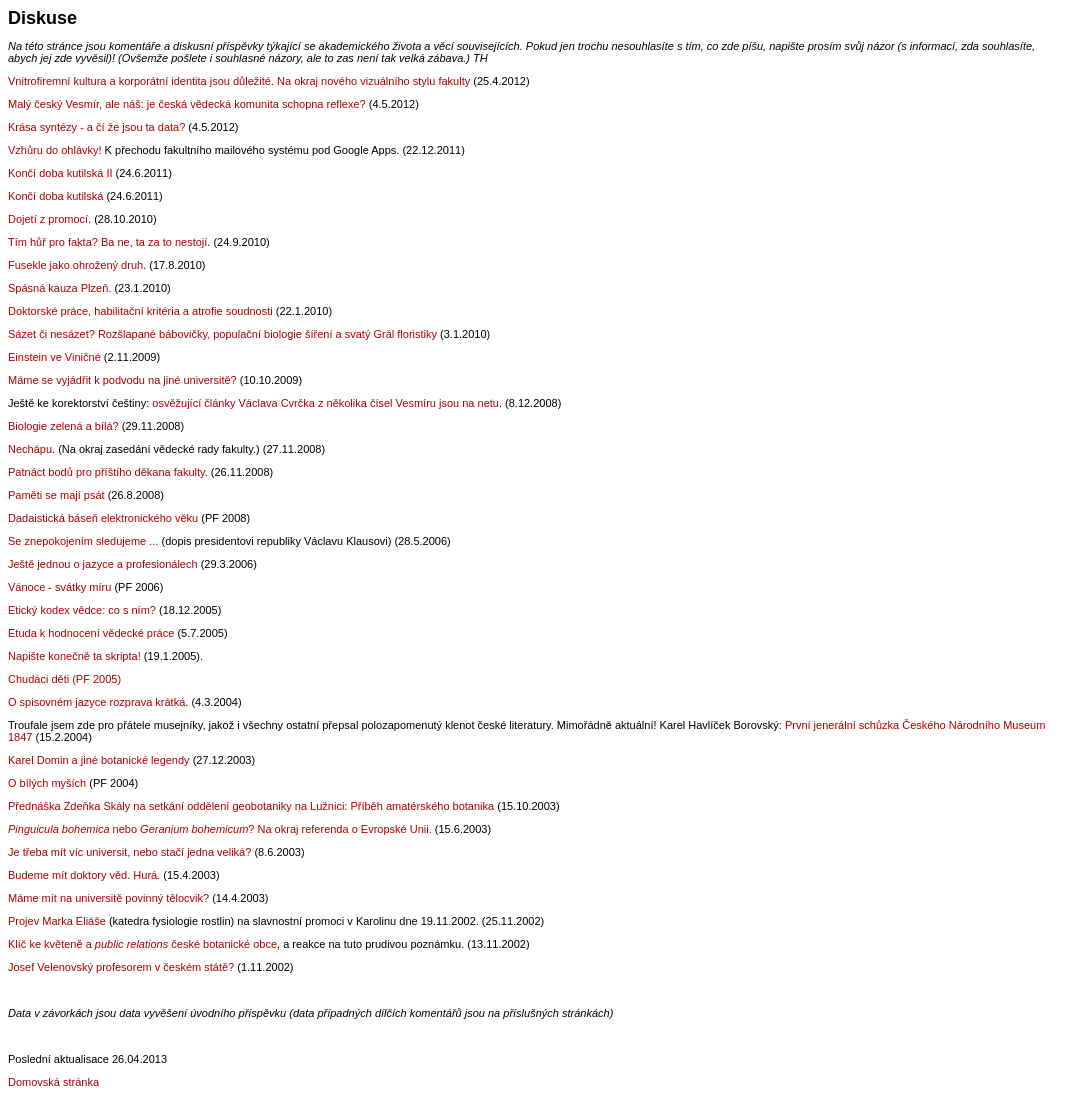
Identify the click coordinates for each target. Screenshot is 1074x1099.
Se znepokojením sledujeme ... (83, 541)
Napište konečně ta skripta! (74, 656)
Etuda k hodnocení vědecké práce (91, 633)
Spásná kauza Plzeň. (59, 288)
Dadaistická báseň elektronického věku (103, 518)
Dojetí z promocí (48, 219)
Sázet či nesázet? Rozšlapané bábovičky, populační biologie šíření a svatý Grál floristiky (222, 334)
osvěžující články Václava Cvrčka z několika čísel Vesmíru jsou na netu (325, 403)
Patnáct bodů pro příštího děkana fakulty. (108, 472)
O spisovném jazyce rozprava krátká (96, 702)
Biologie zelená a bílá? (63, 426)
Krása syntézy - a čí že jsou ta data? (96, 127)
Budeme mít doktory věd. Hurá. (85, 875)
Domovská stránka (53, 1082)
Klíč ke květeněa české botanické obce (142, 944)
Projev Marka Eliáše (57, 921)
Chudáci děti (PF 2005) (64, 679)
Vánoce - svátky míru (59, 587)
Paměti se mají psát (56, 495)
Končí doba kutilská (57, 196)
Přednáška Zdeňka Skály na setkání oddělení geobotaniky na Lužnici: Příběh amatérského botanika (251, 806)
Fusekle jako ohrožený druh (75, 265)
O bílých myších (47, 783)
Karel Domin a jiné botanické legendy (99, 760)
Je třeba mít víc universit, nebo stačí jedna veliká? (129, 852)
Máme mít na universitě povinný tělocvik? (110, 898)
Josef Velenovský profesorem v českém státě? (121, 967)
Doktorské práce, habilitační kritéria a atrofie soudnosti (140, 311)
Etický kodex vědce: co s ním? (82, 610)
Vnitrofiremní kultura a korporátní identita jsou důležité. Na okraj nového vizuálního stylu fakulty (239, 81)
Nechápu (30, 449)
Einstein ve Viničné (56, 357)
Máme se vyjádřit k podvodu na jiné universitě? (122, 380)
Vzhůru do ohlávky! (55, 150)
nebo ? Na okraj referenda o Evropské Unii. (221, 829)
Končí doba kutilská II (60, 173)
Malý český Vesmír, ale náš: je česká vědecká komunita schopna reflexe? (187, 104)
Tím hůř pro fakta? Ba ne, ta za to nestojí (107, 242)
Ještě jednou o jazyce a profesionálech (103, 564)
